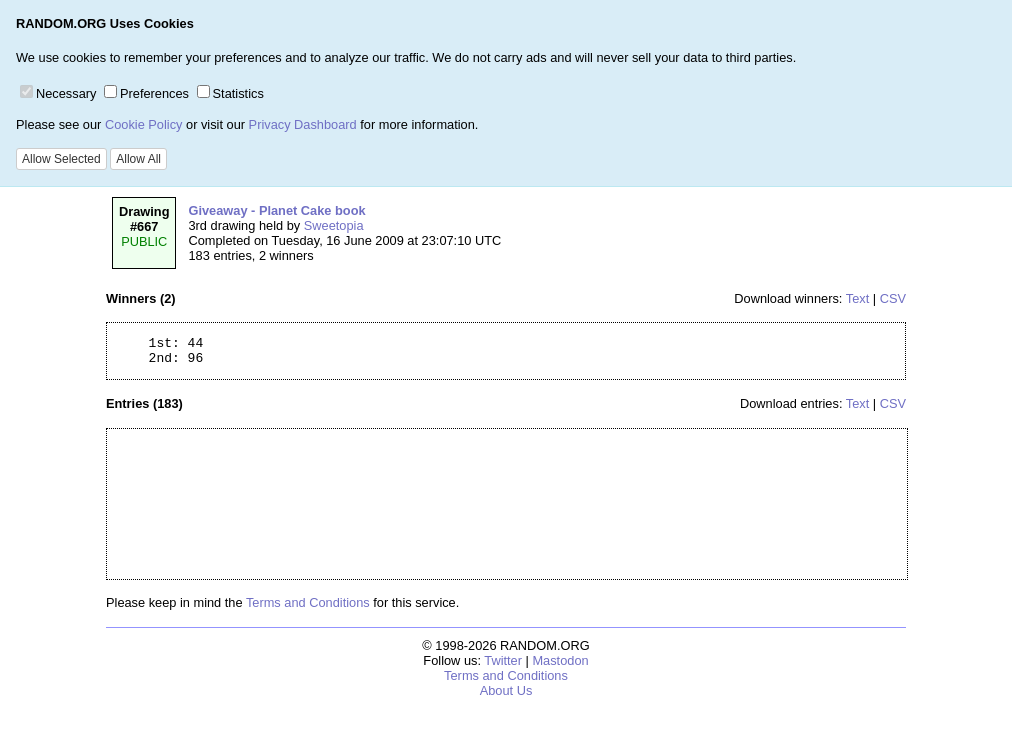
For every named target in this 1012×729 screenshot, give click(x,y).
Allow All (138, 159)
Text (857, 298)
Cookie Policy (144, 124)
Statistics (230, 93)
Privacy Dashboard (303, 124)
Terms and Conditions (308, 608)
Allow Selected (61, 159)
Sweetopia (334, 225)
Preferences (146, 93)
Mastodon (560, 666)
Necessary (58, 93)
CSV (893, 298)
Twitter (503, 666)
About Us (506, 696)
